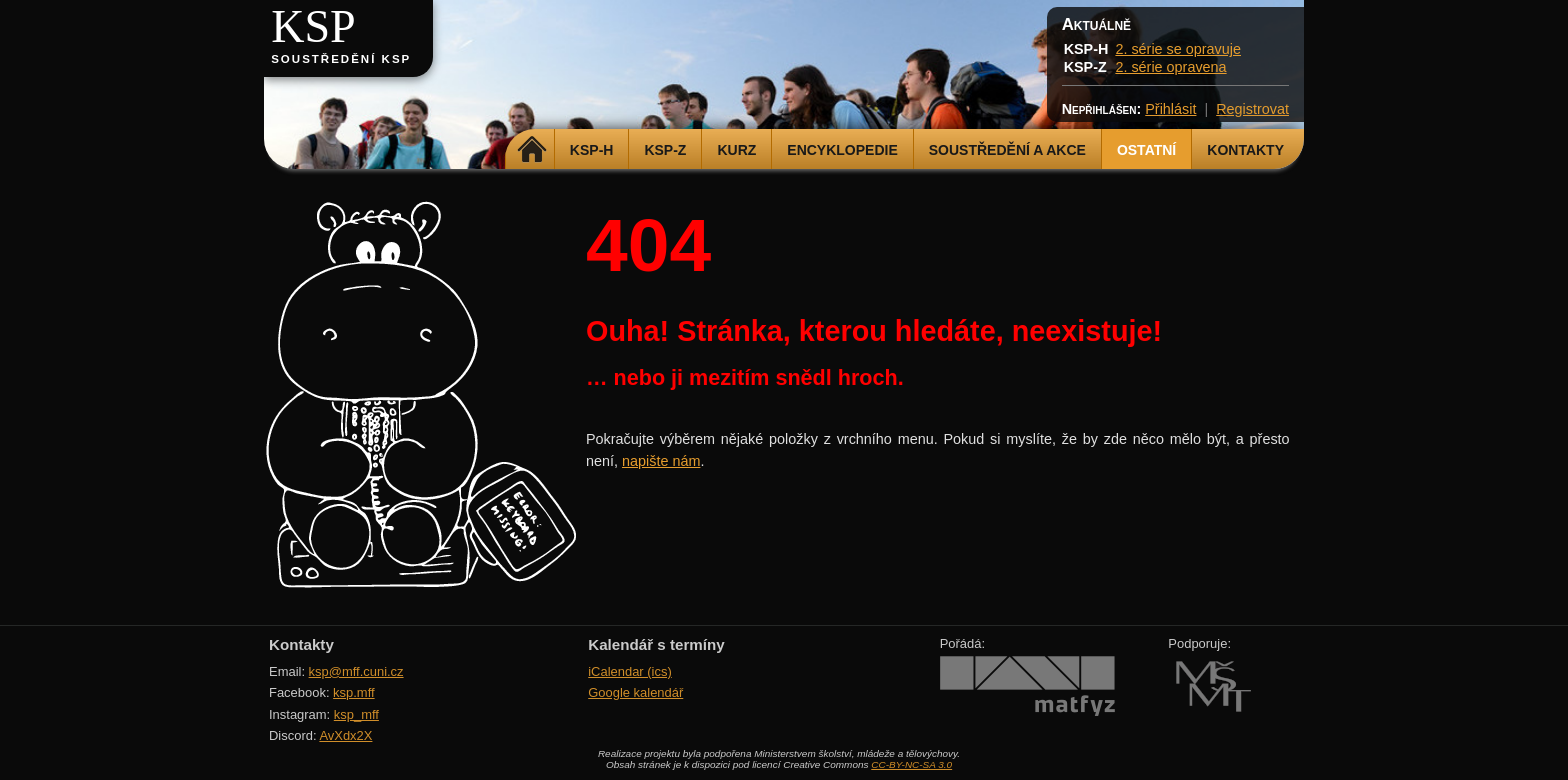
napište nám (661, 461)
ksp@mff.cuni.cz (356, 671)
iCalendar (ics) (630, 671)
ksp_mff (356, 714)
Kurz (736, 150)
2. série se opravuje (1178, 49)
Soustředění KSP (341, 59)
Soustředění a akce (1007, 150)
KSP (313, 26)
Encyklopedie (842, 150)
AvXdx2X (345, 735)
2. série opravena (1170, 67)
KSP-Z (665, 150)
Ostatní (1146, 150)
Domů (532, 150)
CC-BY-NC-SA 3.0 (911, 764)
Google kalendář (635, 692)
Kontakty (1245, 150)
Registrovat (1252, 109)
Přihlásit (1170, 109)
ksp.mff (354, 692)
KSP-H (592, 150)
